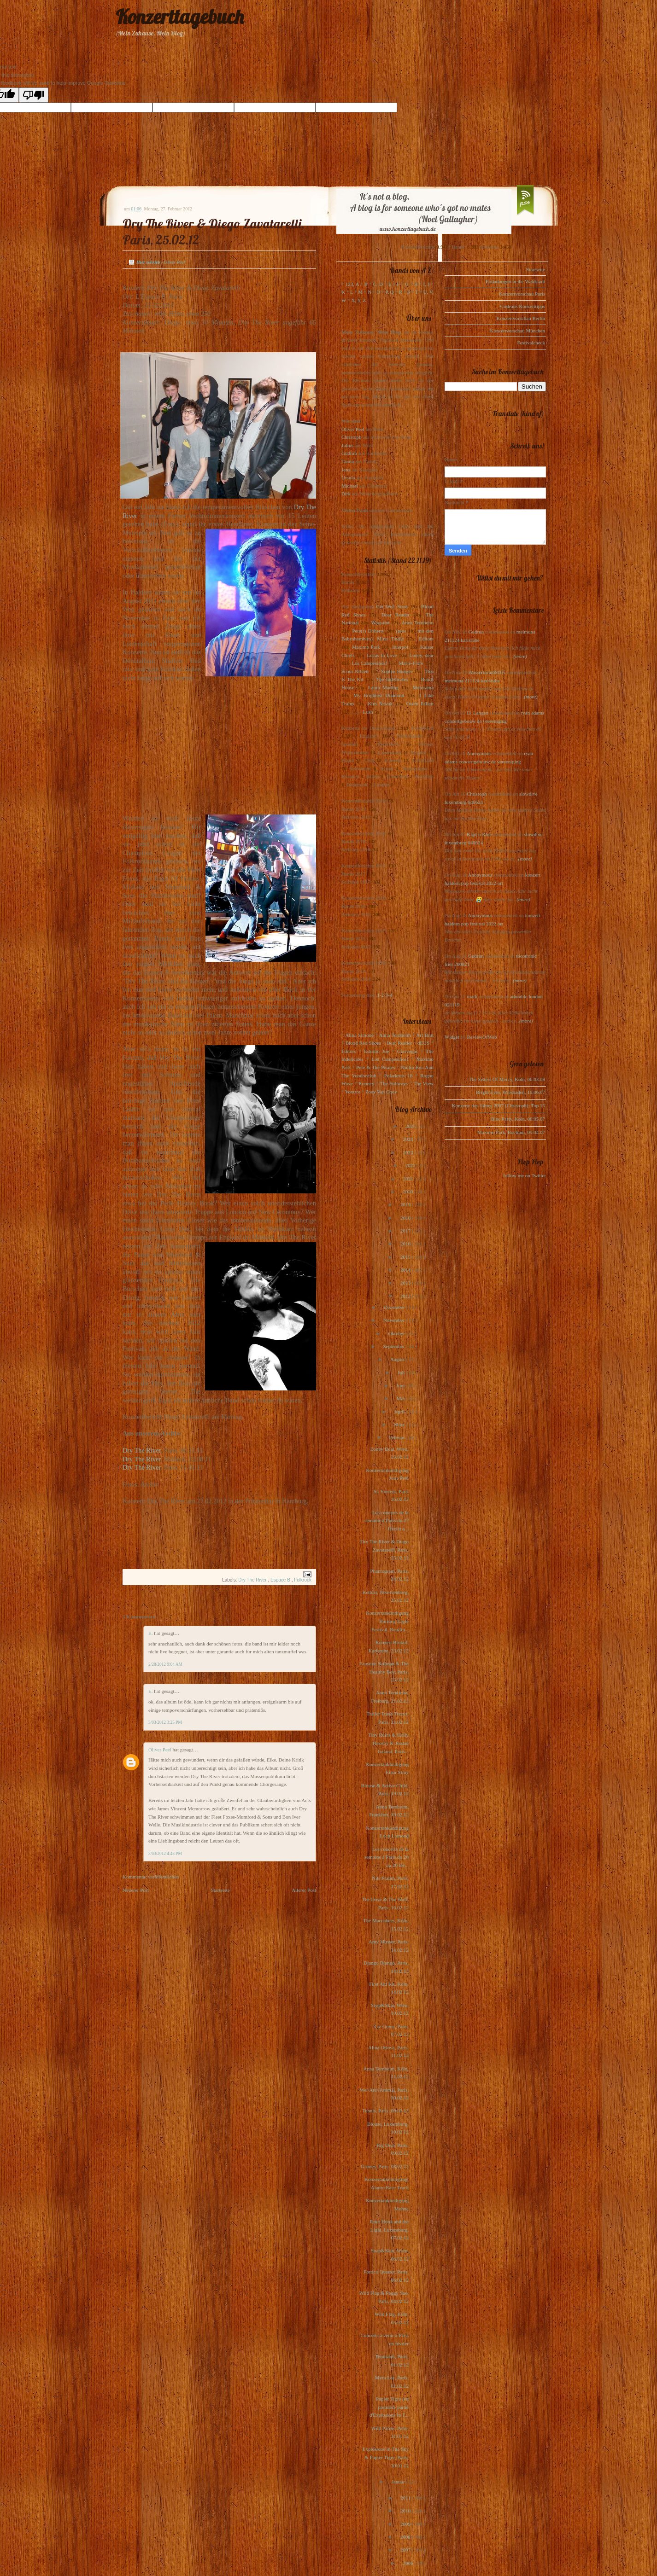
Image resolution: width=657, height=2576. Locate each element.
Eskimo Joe (376, 1051)
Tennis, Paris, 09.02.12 (385, 2110)
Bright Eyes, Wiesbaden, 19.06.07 (510, 1092)
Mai (401, 1398)
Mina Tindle (390, 638)
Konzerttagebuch (180, 17)
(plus (401, 631)
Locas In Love (382, 655)
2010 (406, 2510)
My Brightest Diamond (378, 695)
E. (151, 1633)
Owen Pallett (420, 703)
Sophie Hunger (396, 671)
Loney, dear (421, 655)
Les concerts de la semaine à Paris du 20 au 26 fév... (386, 1857)
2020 (408, 1191)
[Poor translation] (33, 95)
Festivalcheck (531, 342)
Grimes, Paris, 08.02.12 (385, 2166)
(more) (520, 656)
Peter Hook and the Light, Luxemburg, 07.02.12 (389, 2229)
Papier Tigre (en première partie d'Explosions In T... (389, 2407)
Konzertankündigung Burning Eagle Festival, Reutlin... (387, 1621)
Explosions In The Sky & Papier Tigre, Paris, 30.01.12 (386, 2457)
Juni (401, 1385)
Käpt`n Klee (479, 834)
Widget (453, 1037)
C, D (378, 284)
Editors (426, 638)
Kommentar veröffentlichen (151, 1876)
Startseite (220, 1890)
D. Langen (477, 712)
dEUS (423, 1043)
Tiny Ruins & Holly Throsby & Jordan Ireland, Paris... (388, 1743)
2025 (411, 1126)
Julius (347, 445)
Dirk (346, 493)
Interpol (400, 647)
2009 (406, 2524)
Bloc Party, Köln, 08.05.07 (518, 1119)
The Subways (394, 1083)
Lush (368, 712)
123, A (352, 284)
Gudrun (349, 453)
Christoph (351, 437)
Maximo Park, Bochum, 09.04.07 (511, 1132)
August (398, 1359)
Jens (345, 469)
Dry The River (142, 1450)
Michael (349, 485)
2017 (406, 1230)
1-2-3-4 (385, 995)
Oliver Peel (160, 1749)
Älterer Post (304, 1890)
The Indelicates (392, 679)
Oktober (397, 1333)
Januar (399, 2481)
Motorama (423, 687)
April (400, 1411)
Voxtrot (352, 1091)
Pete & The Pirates (375, 1067)
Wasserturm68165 (486, 672)
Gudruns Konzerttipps (522, 306)
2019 (406, 1204)
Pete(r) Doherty (368, 631)
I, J (426, 284)
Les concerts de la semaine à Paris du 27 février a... (386, 1520)
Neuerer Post (136, 1890)
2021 (409, 1178)
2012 (406, 1296)
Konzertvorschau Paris (522, 294)
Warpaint (380, 622)
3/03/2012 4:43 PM (165, 1853)
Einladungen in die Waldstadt (515, 281)
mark (472, 996)
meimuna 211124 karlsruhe (472, 680)
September (394, 1346)
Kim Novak (380, 703)
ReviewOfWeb (482, 1037)
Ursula (348, 477)
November (394, 1320)
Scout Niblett (355, 671)
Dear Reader (395, 614)
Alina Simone (359, 1035)
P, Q (389, 292)
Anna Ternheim (418, 622)
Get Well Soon (392, 606)
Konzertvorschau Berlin (521, 318)
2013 (406, 1282)
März (400, 1424)
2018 (406, 1218)
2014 (406, 1270)
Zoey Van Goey (381, 1091)
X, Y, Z (358, 300)
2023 (408, 1152)
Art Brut (425, 1035)
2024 (408, 1139)
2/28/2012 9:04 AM (165, 1664)
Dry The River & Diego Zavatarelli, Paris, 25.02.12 (384, 1549)
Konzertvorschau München (517, 330)
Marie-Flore (411, 663)
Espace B (281, 1579)
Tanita (347, 461)
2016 (406, 1243)
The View (423, 1083)
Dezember (395, 1307)
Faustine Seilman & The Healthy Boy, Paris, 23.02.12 (384, 1671)
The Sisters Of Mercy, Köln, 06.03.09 (507, 1079)
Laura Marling (383, 687)
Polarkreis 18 (398, 1075)
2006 (408, 2563)
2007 (406, 2550)
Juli (402, 1372)
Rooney (366, 1083)
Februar (397, 1437)
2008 (406, 2537)
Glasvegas (407, 1051)
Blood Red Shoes (363, 1043)
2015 (406, 1257)
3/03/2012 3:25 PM (165, 1722)
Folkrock (302, 1579)
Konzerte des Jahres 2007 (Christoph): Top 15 (499, 1105)
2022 (411, 1165)
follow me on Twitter (524, 1175)
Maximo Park (366, 647)
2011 (405, 2497)
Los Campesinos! (369, 663)
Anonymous (479, 753)
